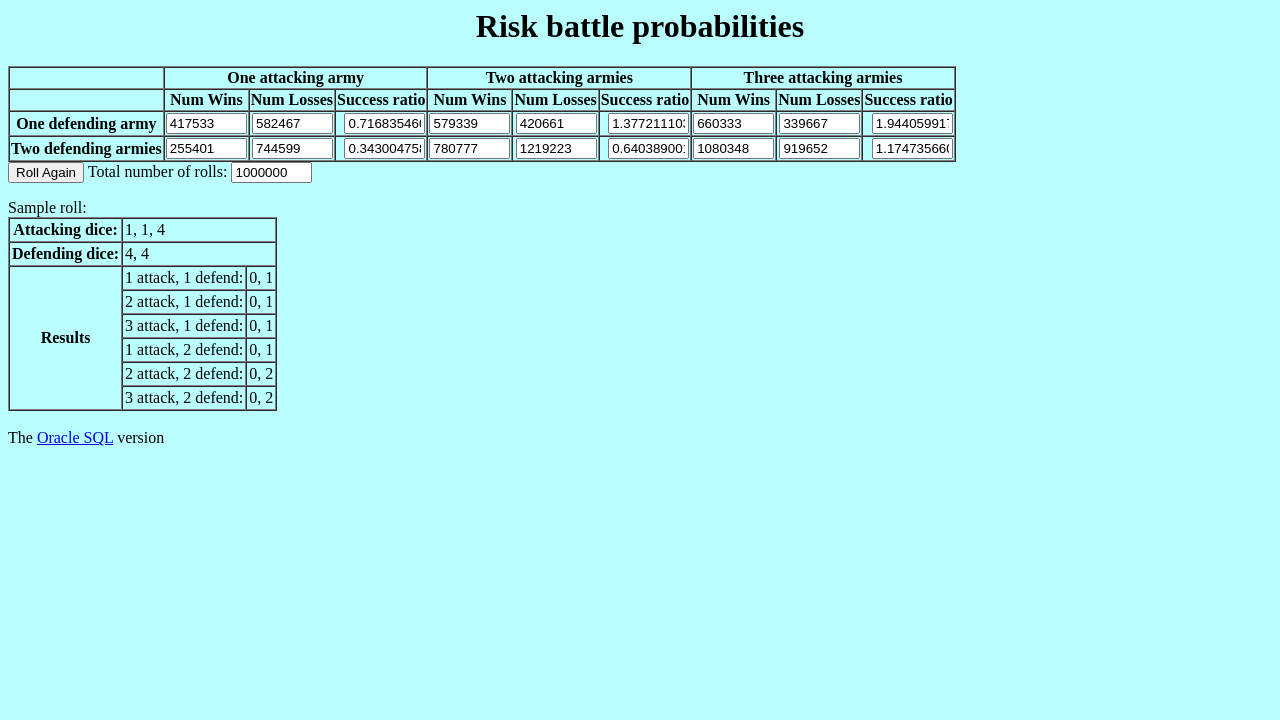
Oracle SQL (75, 437)
